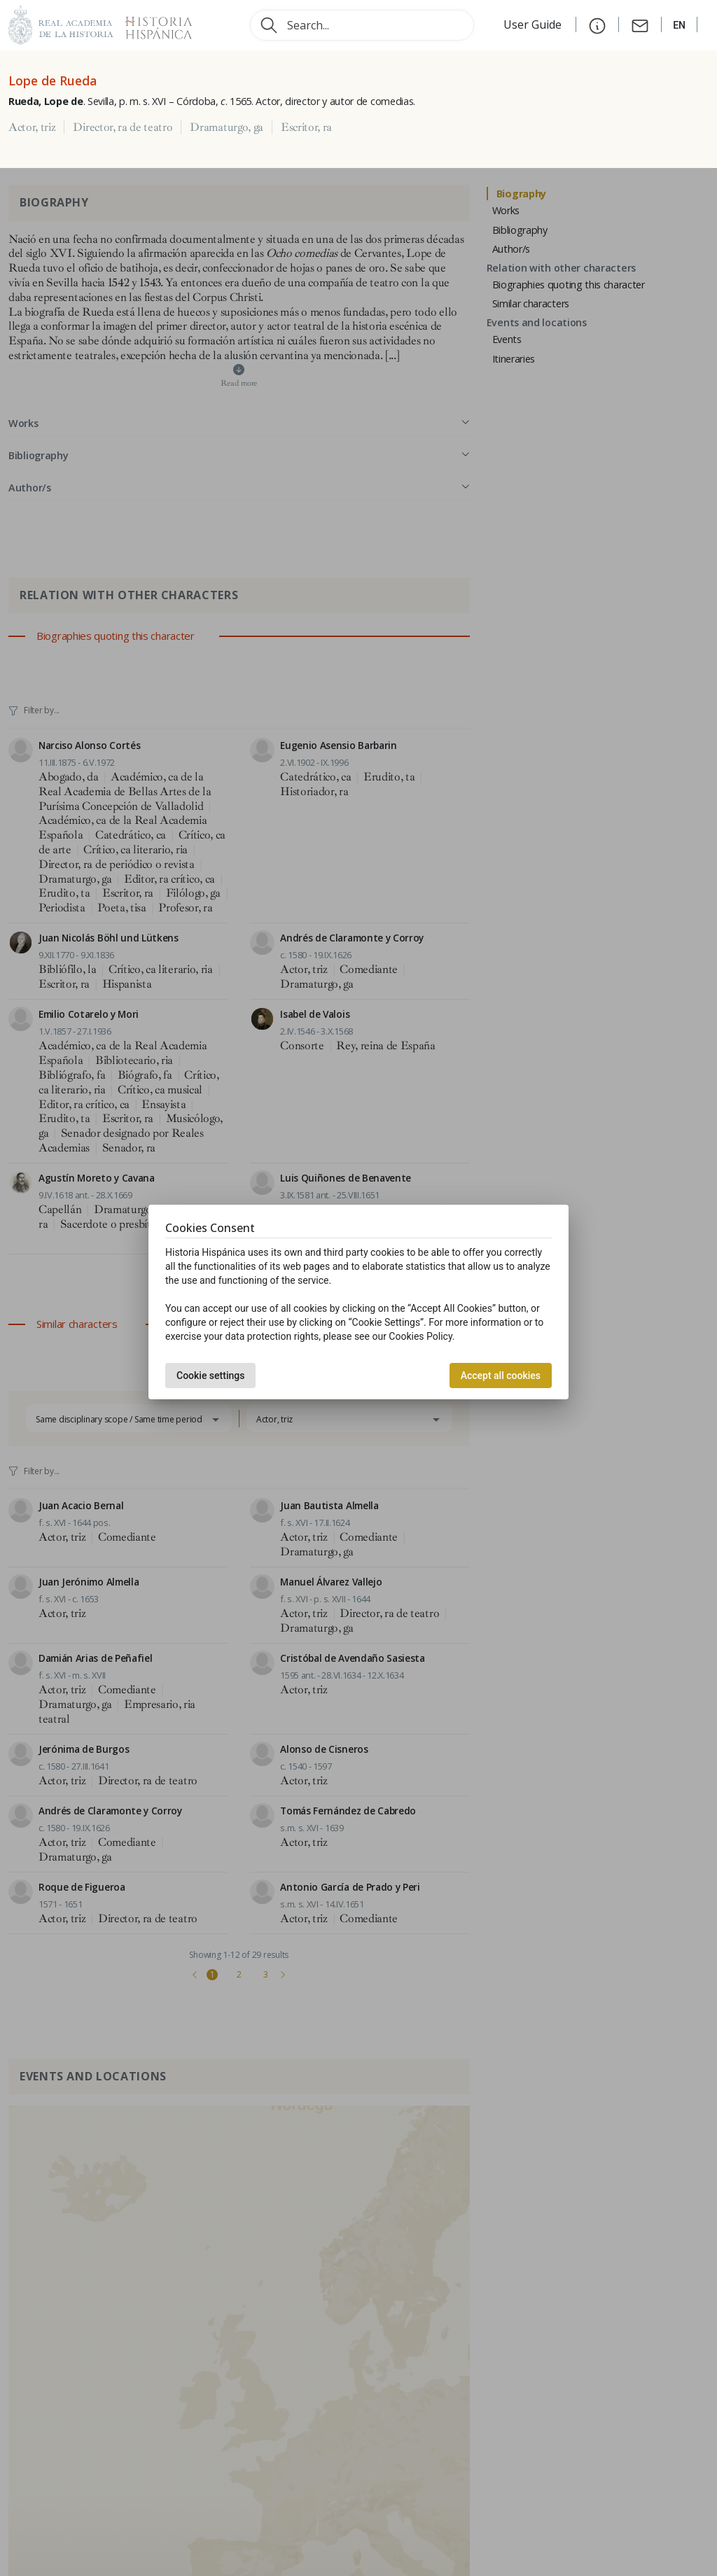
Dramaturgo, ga (226, 127)
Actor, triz (31, 127)
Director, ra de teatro (122, 127)
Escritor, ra (306, 127)
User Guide (533, 24)
